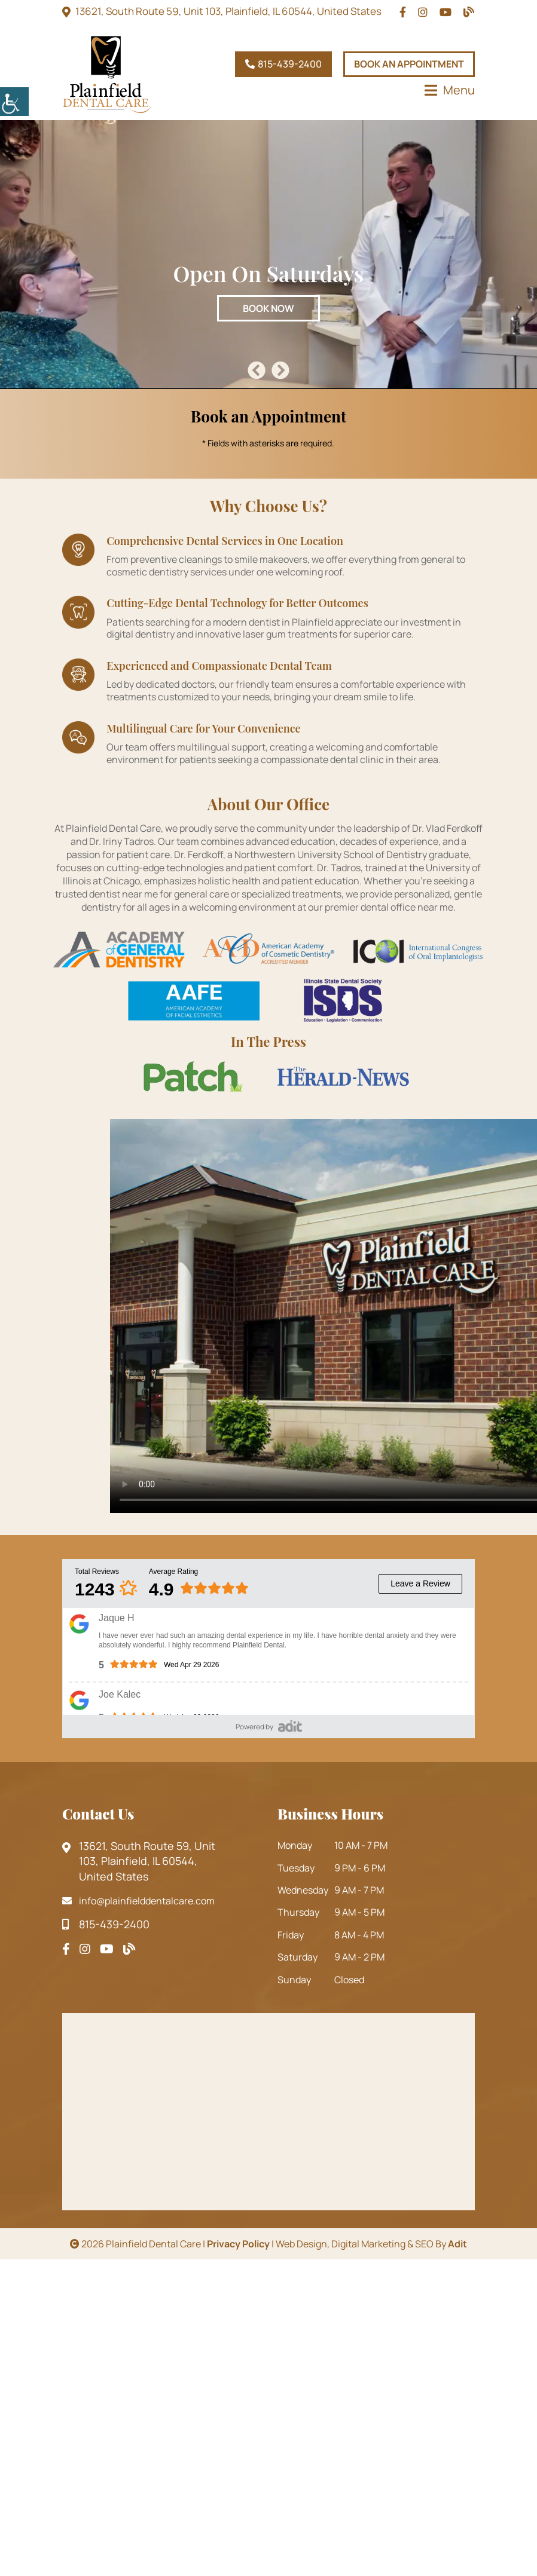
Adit (457, 2243)
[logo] (107, 74)
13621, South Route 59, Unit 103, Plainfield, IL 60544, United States (138, 1861)
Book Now (268, 308)
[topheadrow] (402, 12)
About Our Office (268, 804)
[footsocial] (66, 1949)
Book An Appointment (409, 64)
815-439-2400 (283, 64)
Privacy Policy (238, 2243)
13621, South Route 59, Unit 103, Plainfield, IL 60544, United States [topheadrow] (228, 11)
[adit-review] (290, 1725)
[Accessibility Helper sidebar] (14, 101)
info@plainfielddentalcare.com (138, 1900)
